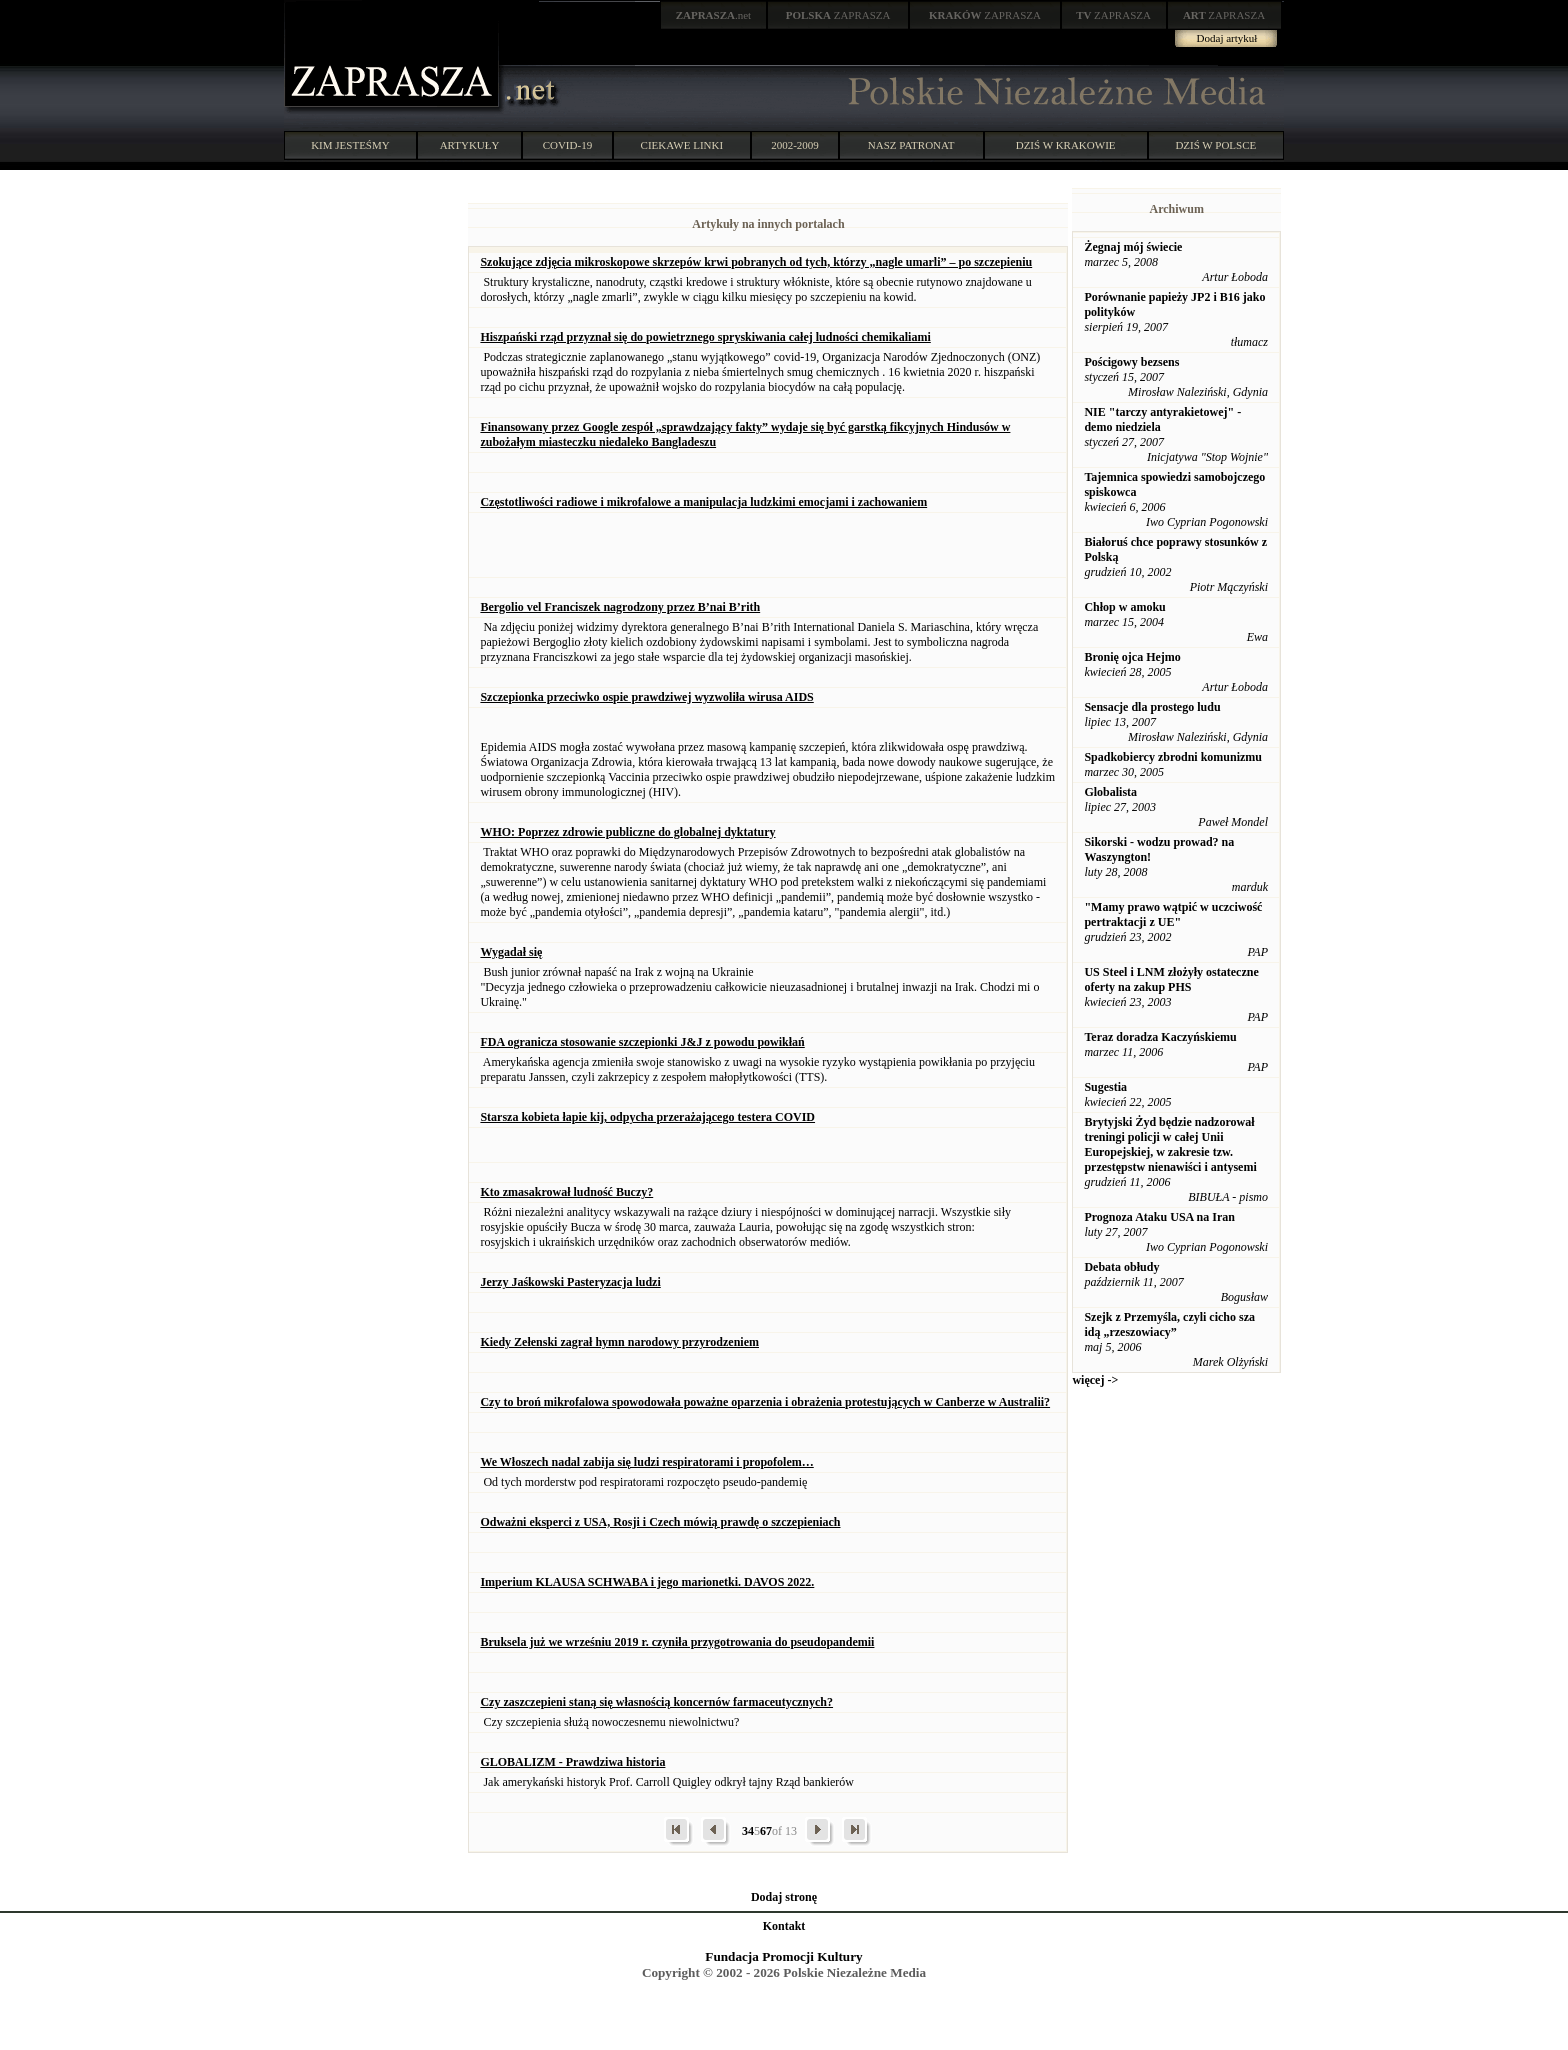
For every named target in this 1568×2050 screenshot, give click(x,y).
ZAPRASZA (838, 15)
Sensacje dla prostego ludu (1152, 707)
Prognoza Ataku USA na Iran (1159, 1217)
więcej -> (1095, 1380)
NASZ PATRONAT (911, 145)
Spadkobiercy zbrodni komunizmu (1173, 757)
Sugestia (1105, 1087)
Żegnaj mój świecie (1133, 247)
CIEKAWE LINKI (682, 145)
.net (714, 15)
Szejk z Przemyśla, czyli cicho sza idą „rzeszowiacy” (1169, 1324)
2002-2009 (795, 145)
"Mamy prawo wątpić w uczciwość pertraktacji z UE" (1173, 914)
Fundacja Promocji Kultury (783, 1956)
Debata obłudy (1121, 1267)
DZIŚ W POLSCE (1215, 145)
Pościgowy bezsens (1131, 362)
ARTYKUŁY (470, 145)
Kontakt (784, 1926)
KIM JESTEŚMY (350, 145)
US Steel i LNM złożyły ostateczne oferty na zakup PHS (1171, 979)
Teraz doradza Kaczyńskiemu (1160, 1037)
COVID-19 (568, 145)
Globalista (1110, 792)
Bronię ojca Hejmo (1132, 657)
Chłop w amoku (1124, 607)
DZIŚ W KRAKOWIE (1066, 145)
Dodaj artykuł (1227, 38)
